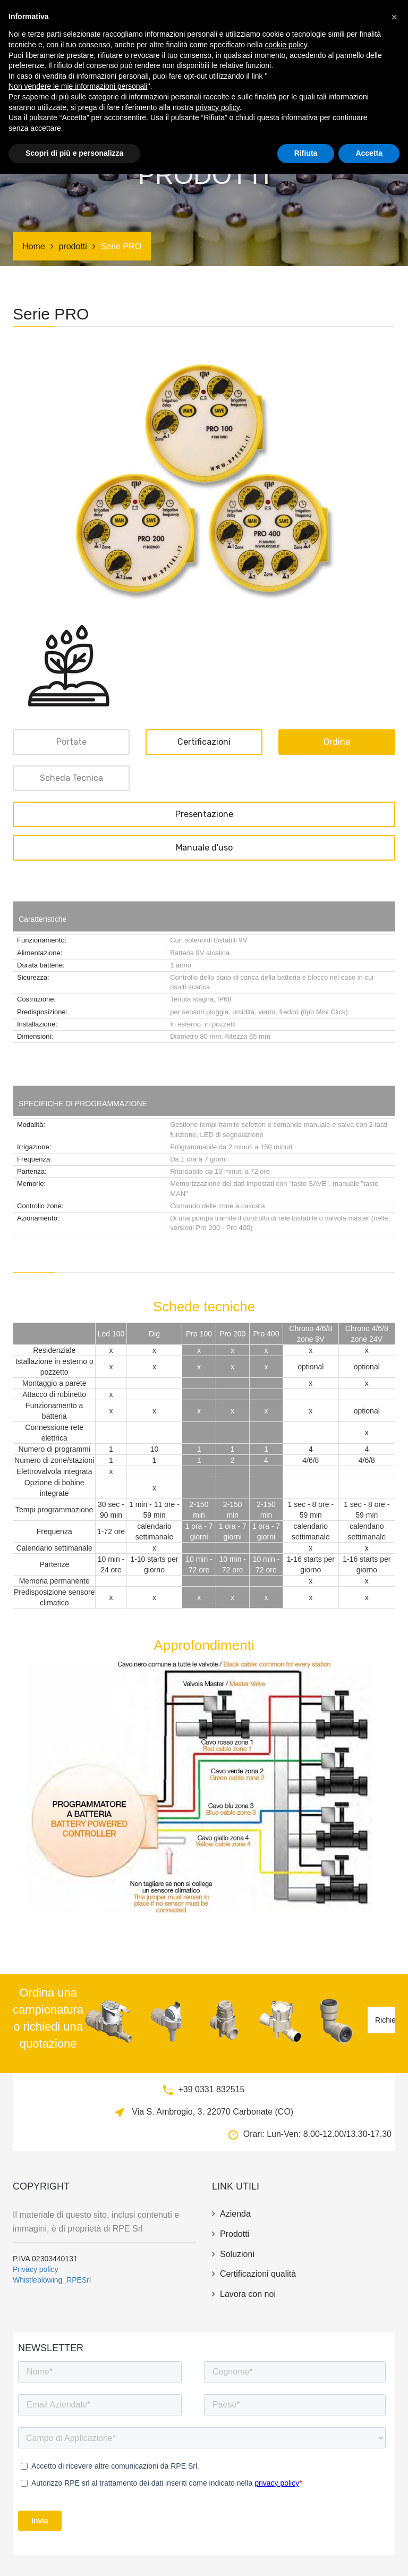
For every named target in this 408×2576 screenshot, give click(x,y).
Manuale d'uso (204, 848)
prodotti (133, 23)
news (355, 23)
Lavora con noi (244, 2294)
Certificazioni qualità (254, 2273)
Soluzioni (234, 23)
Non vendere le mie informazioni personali (77, 2488)
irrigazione (280, 23)
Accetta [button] (368, 2555)
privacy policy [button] (218, 2509)
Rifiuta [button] (306, 2555)
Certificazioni (184, 23)
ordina (336, 742)
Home (33, 246)
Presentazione (204, 814)
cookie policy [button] (286, 2447)
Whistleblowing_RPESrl (52, 2280)
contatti (133, 63)
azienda (323, 23)
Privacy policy (35, 2269)
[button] (394, 2419)
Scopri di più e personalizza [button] (74, 2555)
